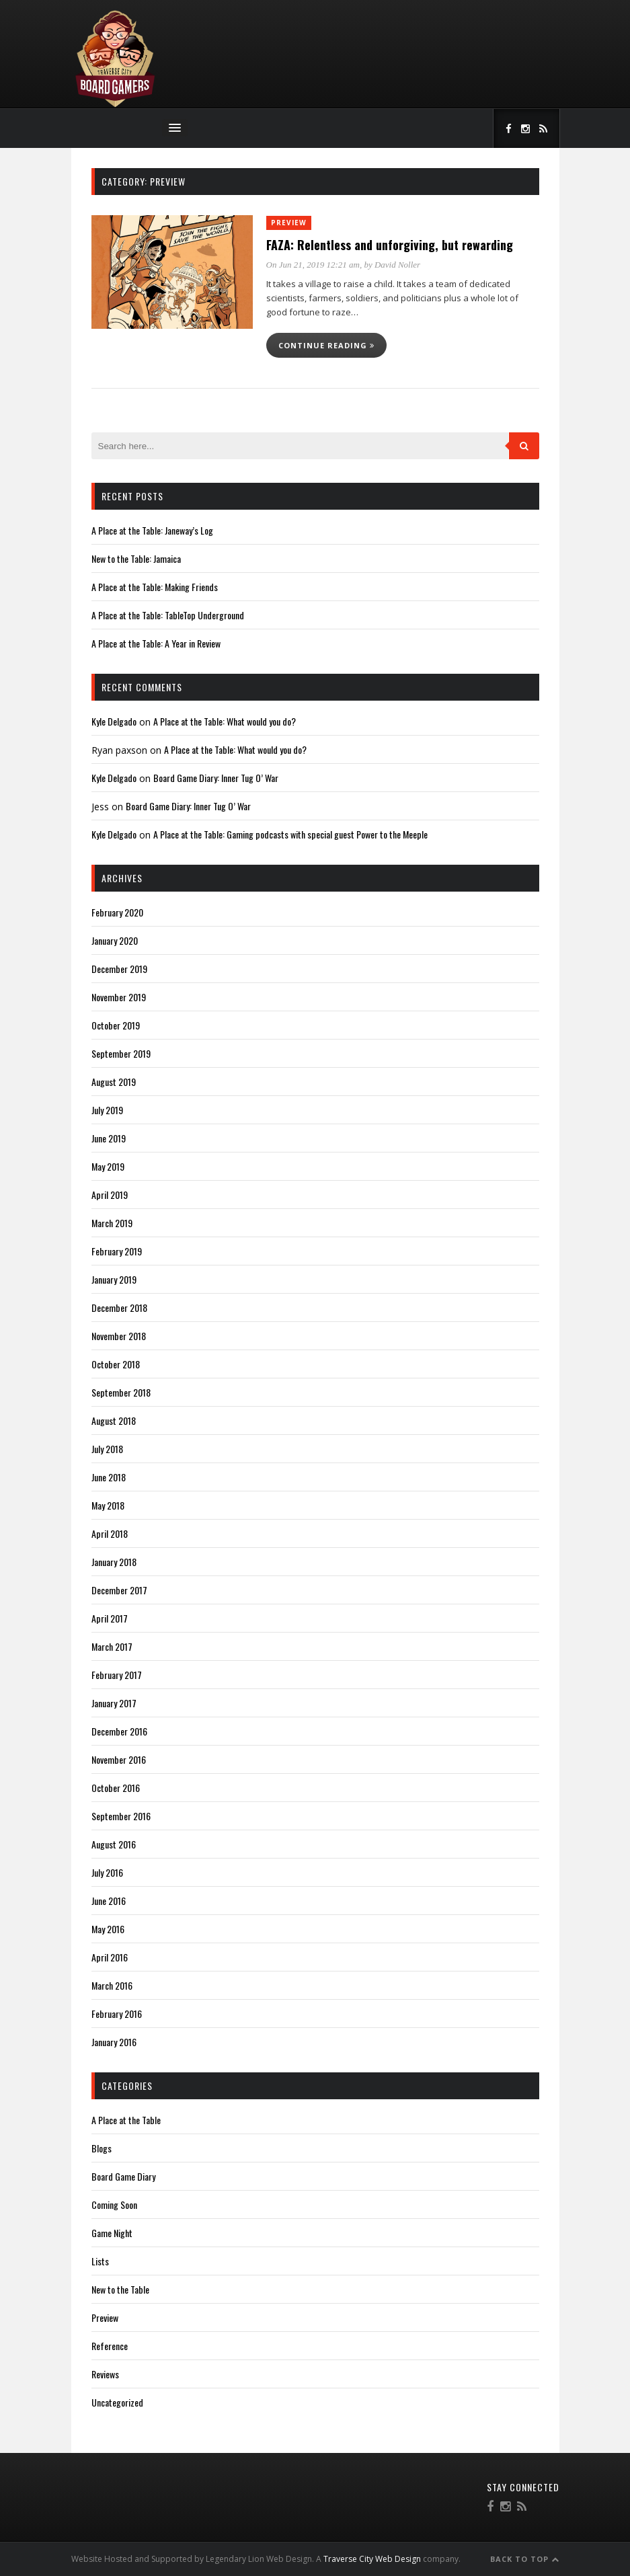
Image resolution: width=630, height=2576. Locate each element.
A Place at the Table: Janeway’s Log (152, 530)
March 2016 (111, 1985)
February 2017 (116, 1675)
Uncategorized (117, 2402)
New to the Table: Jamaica (136, 558)
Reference (109, 2346)
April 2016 (109, 1957)
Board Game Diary (123, 2176)
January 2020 (114, 940)
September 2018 (121, 1392)
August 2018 (113, 1420)
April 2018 (109, 1533)
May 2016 (107, 1929)
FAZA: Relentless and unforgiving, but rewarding (389, 244)
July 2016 (107, 1872)
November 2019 (118, 997)
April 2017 (109, 1618)
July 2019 (107, 1110)
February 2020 (117, 912)
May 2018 (107, 1505)
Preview (289, 222)
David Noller (397, 265)
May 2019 (107, 1166)
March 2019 (111, 1223)
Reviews (105, 2374)
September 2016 (121, 1816)
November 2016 (118, 1759)
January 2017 (113, 1703)
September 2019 (121, 1053)
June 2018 (108, 1477)
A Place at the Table (126, 2120)
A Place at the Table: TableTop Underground (167, 615)
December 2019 (119, 969)
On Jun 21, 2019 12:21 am (313, 265)
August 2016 (113, 1844)
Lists (100, 2261)
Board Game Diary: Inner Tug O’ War (215, 778)
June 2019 (108, 1138)
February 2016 (116, 2013)
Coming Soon (114, 2204)
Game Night (111, 2233)
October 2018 (115, 1364)
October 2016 (115, 1788)
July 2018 (107, 1449)
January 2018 (113, 1562)
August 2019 (113, 1082)
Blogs (101, 2148)
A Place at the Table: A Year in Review (156, 643)
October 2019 (115, 1025)
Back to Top (524, 2559)
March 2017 (111, 1646)
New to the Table (120, 2289)
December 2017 (119, 1590)
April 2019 (109, 1194)
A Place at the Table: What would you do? (224, 721)
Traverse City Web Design (372, 2559)
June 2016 (108, 1901)
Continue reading (326, 345)
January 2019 (113, 1279)
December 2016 (119, 1731)
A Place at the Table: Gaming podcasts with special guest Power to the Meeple (290, 834)
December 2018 (119, 1307)
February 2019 (116, 1251)
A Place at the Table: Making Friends (154, 587)
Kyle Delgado (113, 721)
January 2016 (113, 2042)
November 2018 (118, 1336)
